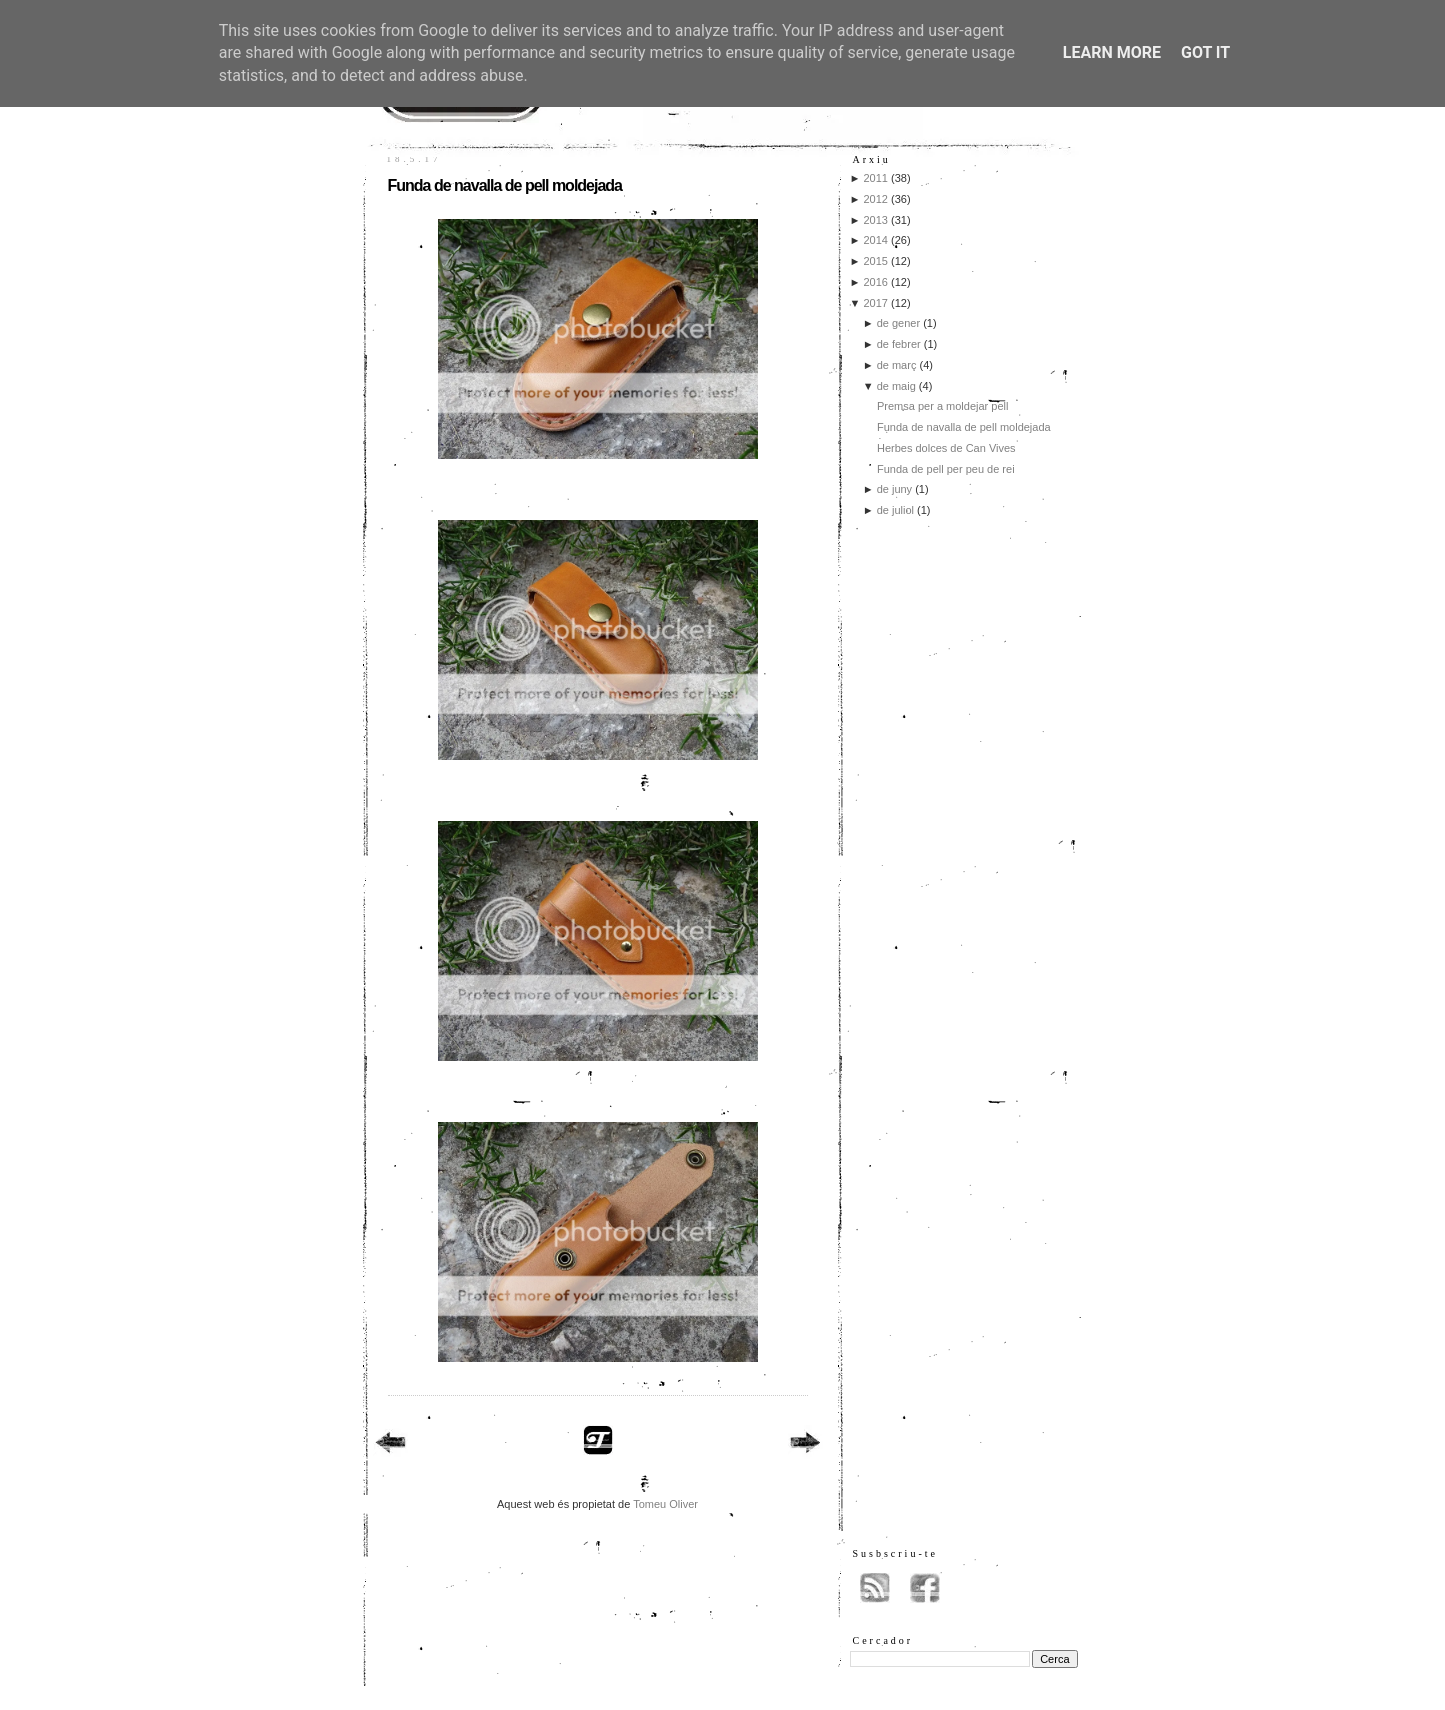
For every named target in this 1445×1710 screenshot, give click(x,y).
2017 (875, 303)
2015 (875, 261)
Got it (1205, 52)
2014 (875, 240)
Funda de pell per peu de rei (946, 469)
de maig (896, 386)
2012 (875, 199)
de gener (898, 323)
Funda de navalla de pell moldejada (505, 185)
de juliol (895, 510)
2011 (875, 178)
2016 (875, 282)
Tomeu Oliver (665, 1504)
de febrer (899, 344)
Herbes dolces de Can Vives (946, 448)
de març (897, 365)
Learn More (1112, 52)
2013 (875, 220)
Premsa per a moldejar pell (942, 406)
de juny (894, 489)
